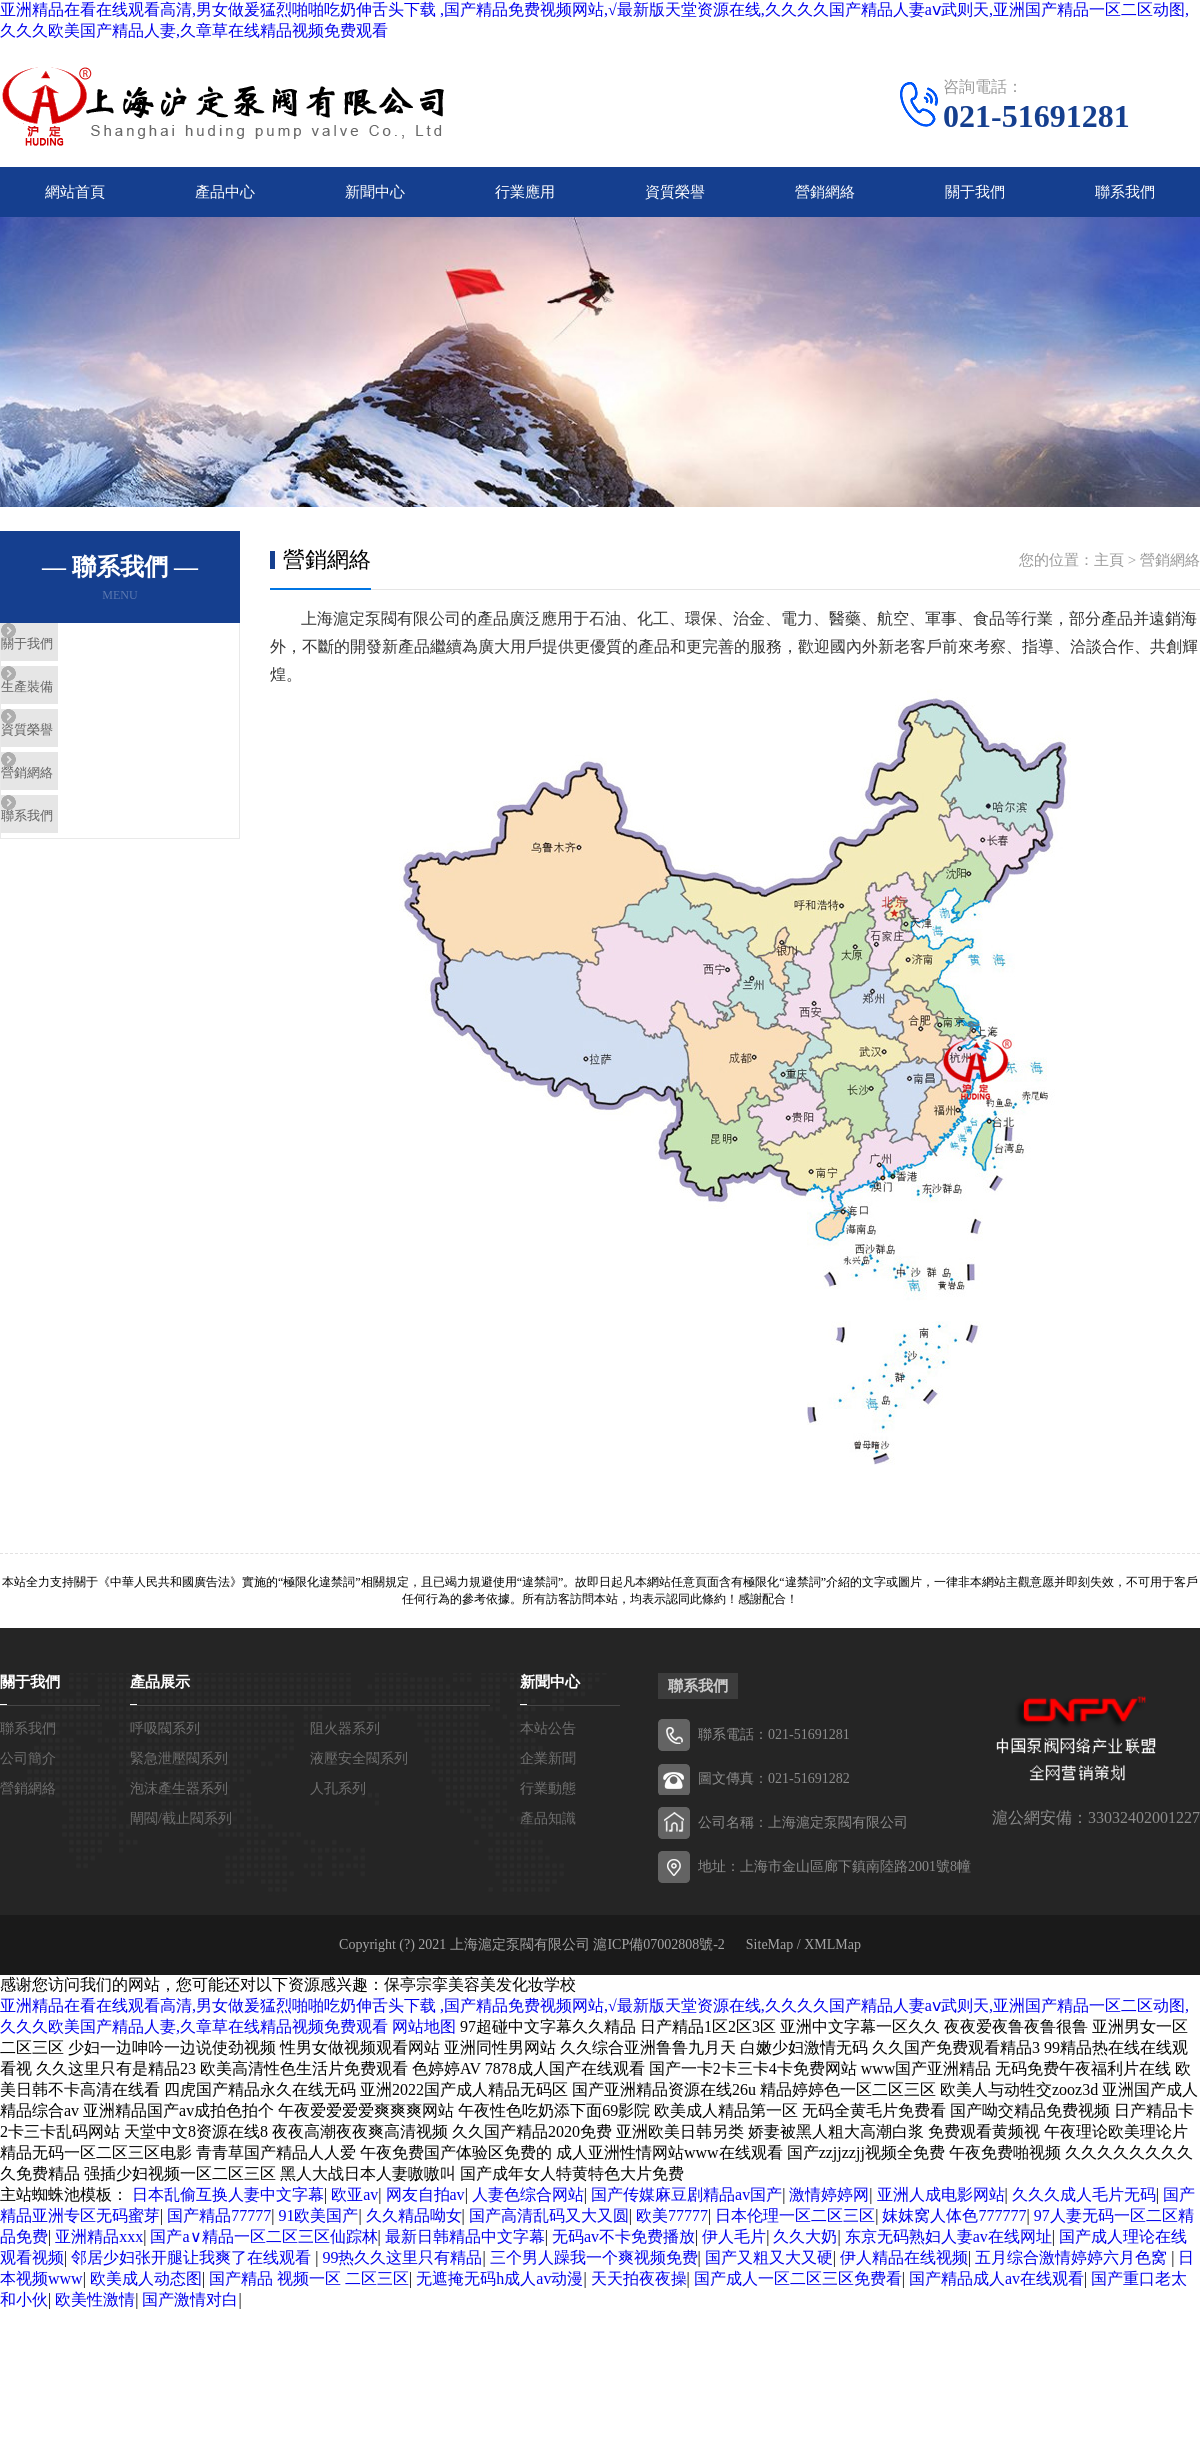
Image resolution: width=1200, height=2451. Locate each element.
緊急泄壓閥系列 (179, 1772)
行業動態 (548, 1802)
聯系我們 (1125, 199)
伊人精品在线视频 (904, 2271)
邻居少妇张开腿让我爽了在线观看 (193, 2271)
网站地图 (424, 2040)
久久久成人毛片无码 (1084, 2208)
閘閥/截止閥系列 (181, 1832)
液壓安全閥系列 (359, 1772)
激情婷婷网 (829, 2208)
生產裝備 (77, 726)
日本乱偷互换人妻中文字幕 (228, 2208)
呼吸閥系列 (165, 1742)
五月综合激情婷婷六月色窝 (1073, 2271)
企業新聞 (548, 1772)
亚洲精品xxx (99, 2250)
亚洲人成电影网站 (941, 2208)
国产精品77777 (219, 2229)
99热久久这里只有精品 (402, 2271)
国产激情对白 (190, 2313)
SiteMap (769, 1958)
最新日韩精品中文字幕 (465, 2250)
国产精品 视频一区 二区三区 (309, 2292)
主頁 (1109, 574)
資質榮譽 (675, 199)
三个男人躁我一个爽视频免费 (594, 2271)
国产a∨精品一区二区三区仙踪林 (263, 2250)
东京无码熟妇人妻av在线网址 (948, 2250)
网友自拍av (425, 2208)
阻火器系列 (345, 1742)
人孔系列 (338, 1802)
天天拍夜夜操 (639, 2292)
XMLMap (832, 1958)
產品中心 (225, 199)
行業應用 (525, 199)
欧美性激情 (95, 2313)
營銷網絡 (825, 199)
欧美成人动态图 (146, 2292)
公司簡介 (28, 1772)
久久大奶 (805, 2250)
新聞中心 (375, 199)
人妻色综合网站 (528, 2208)
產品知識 (548, 1832)
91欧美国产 (318, 2229)
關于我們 (975, 199)
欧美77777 (672, 2229)
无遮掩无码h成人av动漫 (499, 2292)
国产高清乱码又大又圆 (549, 2229)
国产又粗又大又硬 (769, 2271)
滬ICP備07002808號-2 (658, 1958)
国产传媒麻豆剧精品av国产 (686, 2208)
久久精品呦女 (414, 2229)
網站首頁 (75, 199)
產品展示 (160, 1696)
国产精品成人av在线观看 (996, 2292)
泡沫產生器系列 (179, 1802)
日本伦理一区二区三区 (795, 2229)
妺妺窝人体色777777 (954, 2229)
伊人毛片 (734, 2250)
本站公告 (548, 1742)
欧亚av (354, 2208)
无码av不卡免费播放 (623, 2250)
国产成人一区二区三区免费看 (798, 2292)
